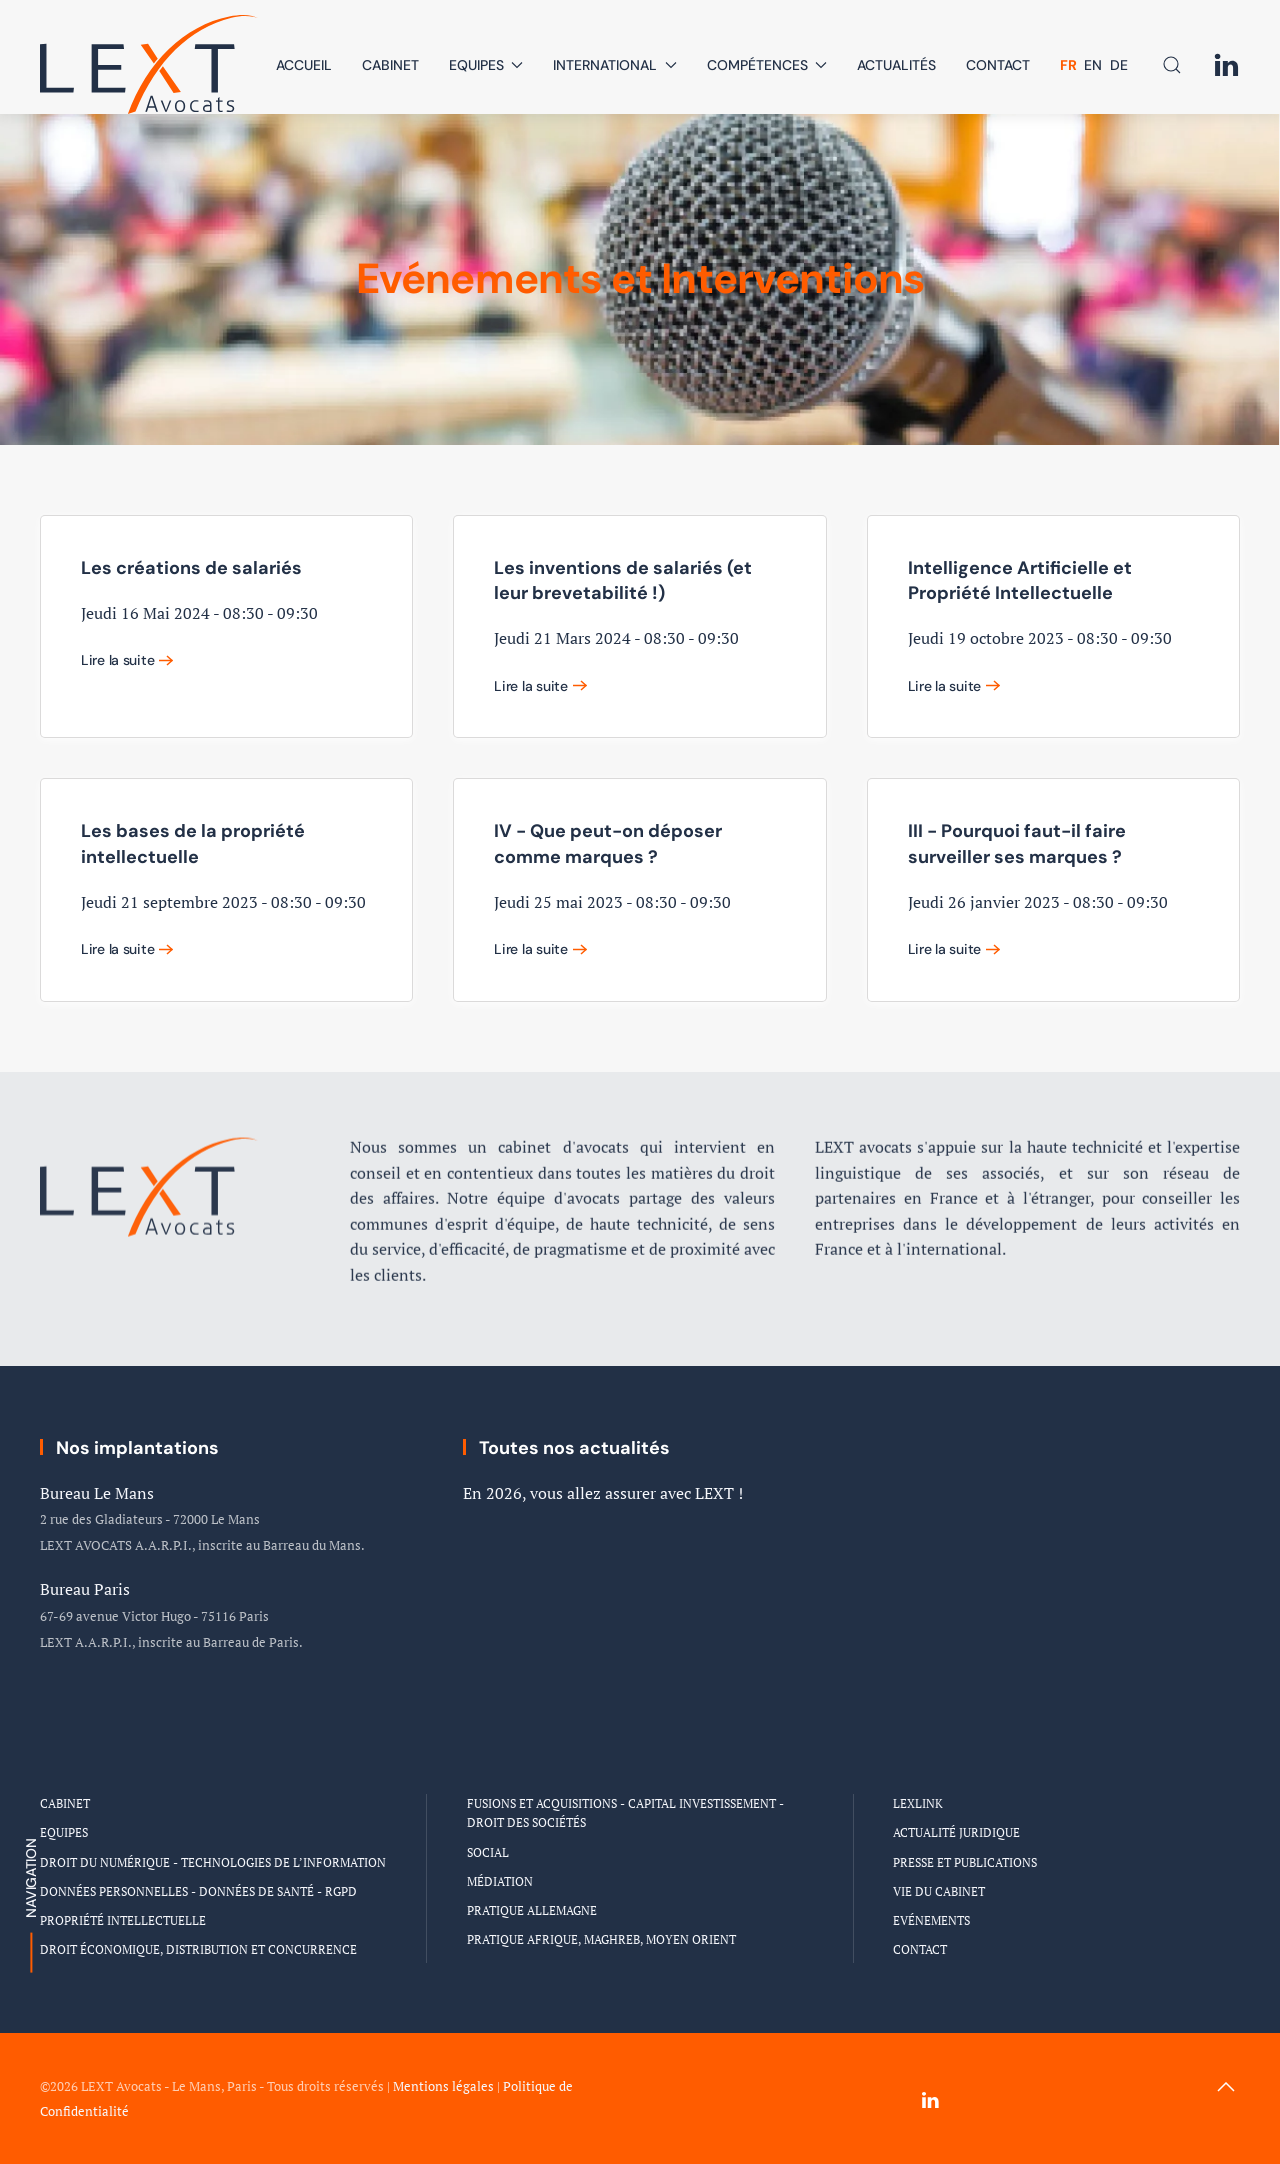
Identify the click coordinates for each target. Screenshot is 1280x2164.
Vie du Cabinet (939, 1891)
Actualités (896, 65)
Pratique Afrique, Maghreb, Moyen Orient (601, 1939)
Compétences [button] (767, 65)
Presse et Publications (965, 1862)
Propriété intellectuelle (123, 1920)
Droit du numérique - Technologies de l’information (213, 1862)
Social (488, 1852)
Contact (998, 65)
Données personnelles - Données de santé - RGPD (198, 1891)
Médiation (500, 1881)
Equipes (64, 1832)
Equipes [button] (486, 65)
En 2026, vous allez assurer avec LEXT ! (603, 1493)
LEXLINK (918, 1803)
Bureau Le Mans (97, 1493)
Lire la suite (117, 660)
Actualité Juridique (956, 1832)
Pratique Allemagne (532, 1910)
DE (1119, 65)
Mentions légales (443, 2086)
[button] (1172, 65)
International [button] (615, 65)
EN (1095, 65)
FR (1070, 65)
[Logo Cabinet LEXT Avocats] (150, 1155)
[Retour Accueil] (150, 64)
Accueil (304, 65)
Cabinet (390, 65)
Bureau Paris (85, 1589)
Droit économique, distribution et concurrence (198, 1949)
